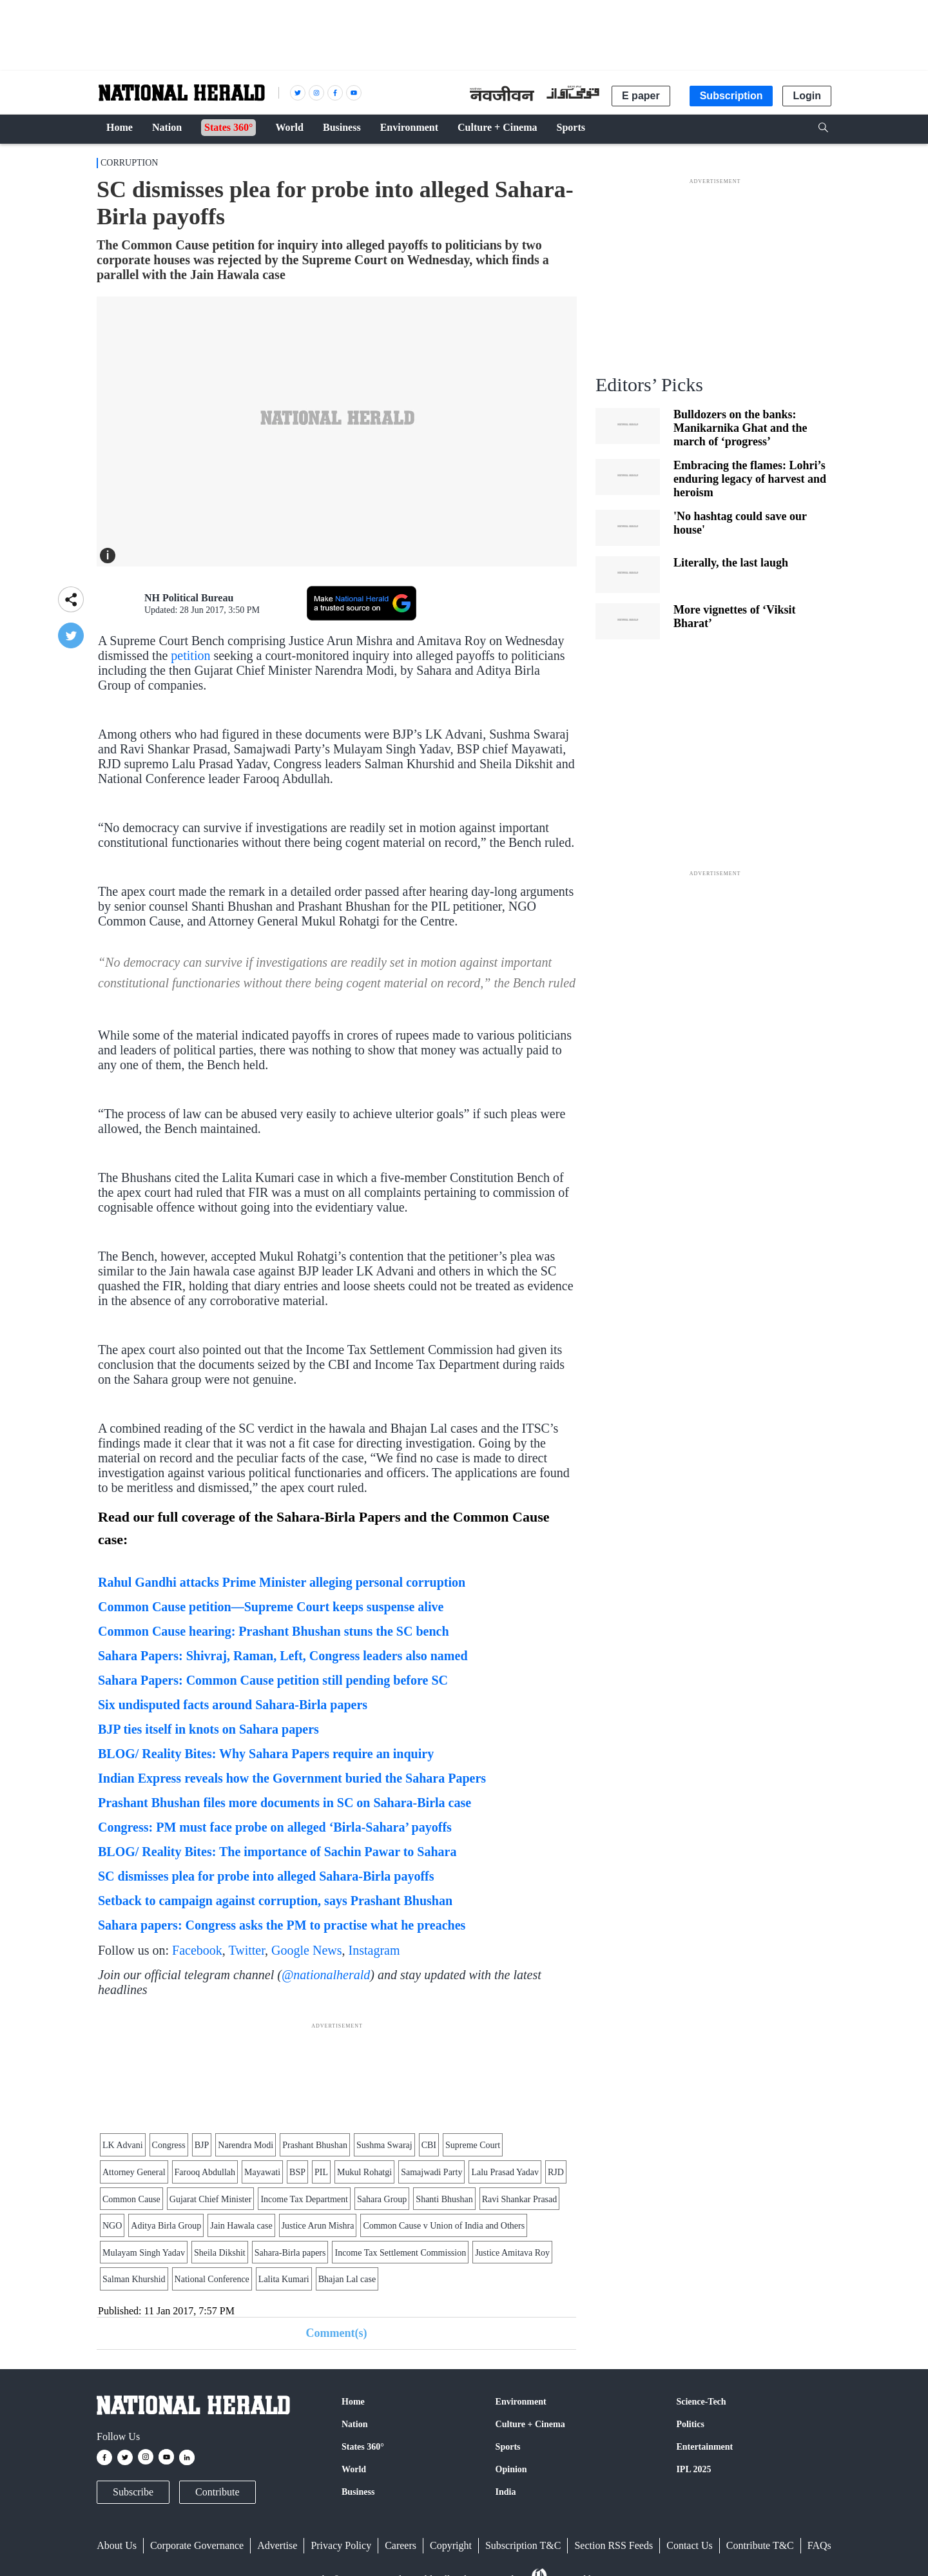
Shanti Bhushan (444, 2199)
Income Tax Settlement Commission (400, 2253)
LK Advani (122, 2145)
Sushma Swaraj (384, 2145)
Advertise (277, 2545)
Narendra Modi (245, 2145)
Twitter (246, 1950)
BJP (202, 2145)
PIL (321, 2172)
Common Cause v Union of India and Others (444, 2226)
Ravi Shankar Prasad (519, 2199)
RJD (556, 2172)
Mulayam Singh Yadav (143, 2253)
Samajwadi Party (431, 2172)
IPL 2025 (693, 2469)
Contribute (217, 2491)
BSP (297, 2172)
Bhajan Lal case (347, 2279)
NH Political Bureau (188, 597)
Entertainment (704, 2447)
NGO (112, 2226)
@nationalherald (326, 1975)
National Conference (212, 2279)
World (354, 2469)
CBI (428, 2145)
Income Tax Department (304, 2199)
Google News (306, 1950)
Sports (508, 2447)
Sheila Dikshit (220, 2253)
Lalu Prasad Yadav (505, 2172)
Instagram (374, 1950)
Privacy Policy (341, 2545)
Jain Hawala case (241, 2226)
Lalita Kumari (283, 2279)
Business (358, 2492)
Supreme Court (472, 2145)
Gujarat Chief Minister (210, 2199)
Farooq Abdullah (205, 2172)
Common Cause (131, 2199)
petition (192, 655)
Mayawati (262, 2172)
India (506, 2492)
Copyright (451, 2545)
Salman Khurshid (134, 2279)
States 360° (363, 2447)
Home (353, 2402)
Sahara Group (382, 2199)
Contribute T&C (760, 2545)
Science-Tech (701, 2402)
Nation (354, 2424)
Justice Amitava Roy (512, 2253)
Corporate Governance (197, 2545)
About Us (117, 2545)
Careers (400, 2545)
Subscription (731, 95)
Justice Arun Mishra (318, 2226)
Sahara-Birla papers (290, 2253)
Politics (690, 2424)
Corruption (129, 163)
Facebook (197, 1950)
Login (807, 95)
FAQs (819, 2545)
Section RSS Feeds (613, 2545)
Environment (521, 2402)
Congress (169, 2145)
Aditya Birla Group (166, 2226)
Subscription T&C (523, 2545)
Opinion (511, 2469)
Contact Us (689, 2545)
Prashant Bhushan (314, 2145)
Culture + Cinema (530, 2424)
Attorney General (134, 2172)
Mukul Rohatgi (364, 2172)
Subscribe (133, 2491)
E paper (641, 95)
